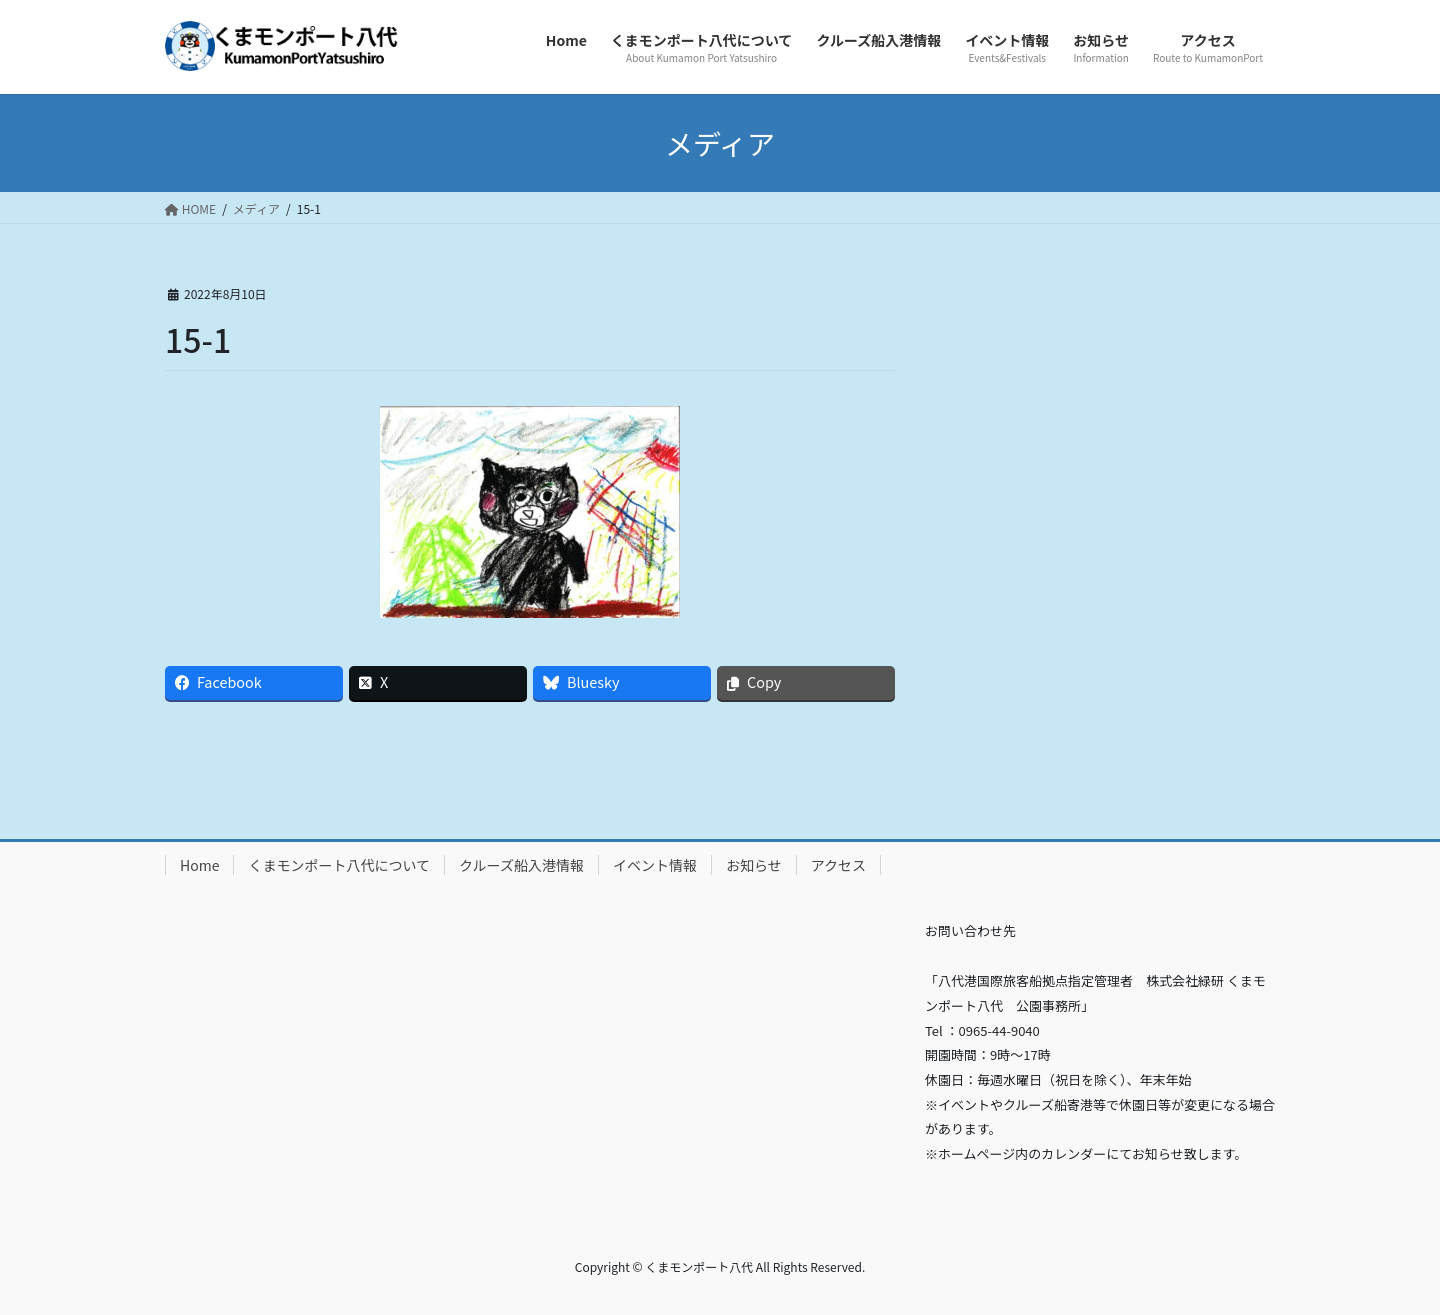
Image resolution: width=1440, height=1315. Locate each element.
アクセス (838, 865)
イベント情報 (655, 865)
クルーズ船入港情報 (521, 865)
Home (199, 865)
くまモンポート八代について (339, 865)
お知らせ (754, 865)
